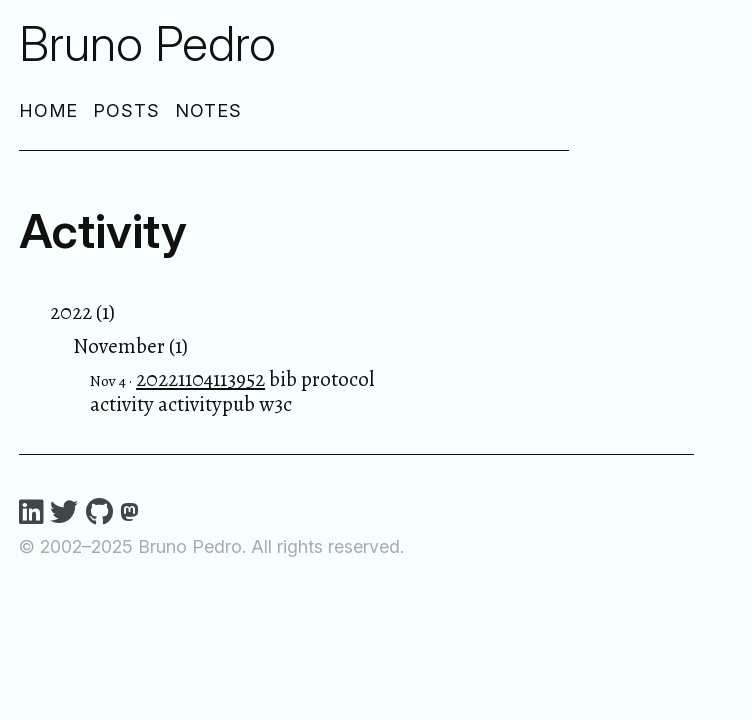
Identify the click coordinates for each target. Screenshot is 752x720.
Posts (126, 110)
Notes (208, 110)
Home (49, 110)
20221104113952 (200, 379)
